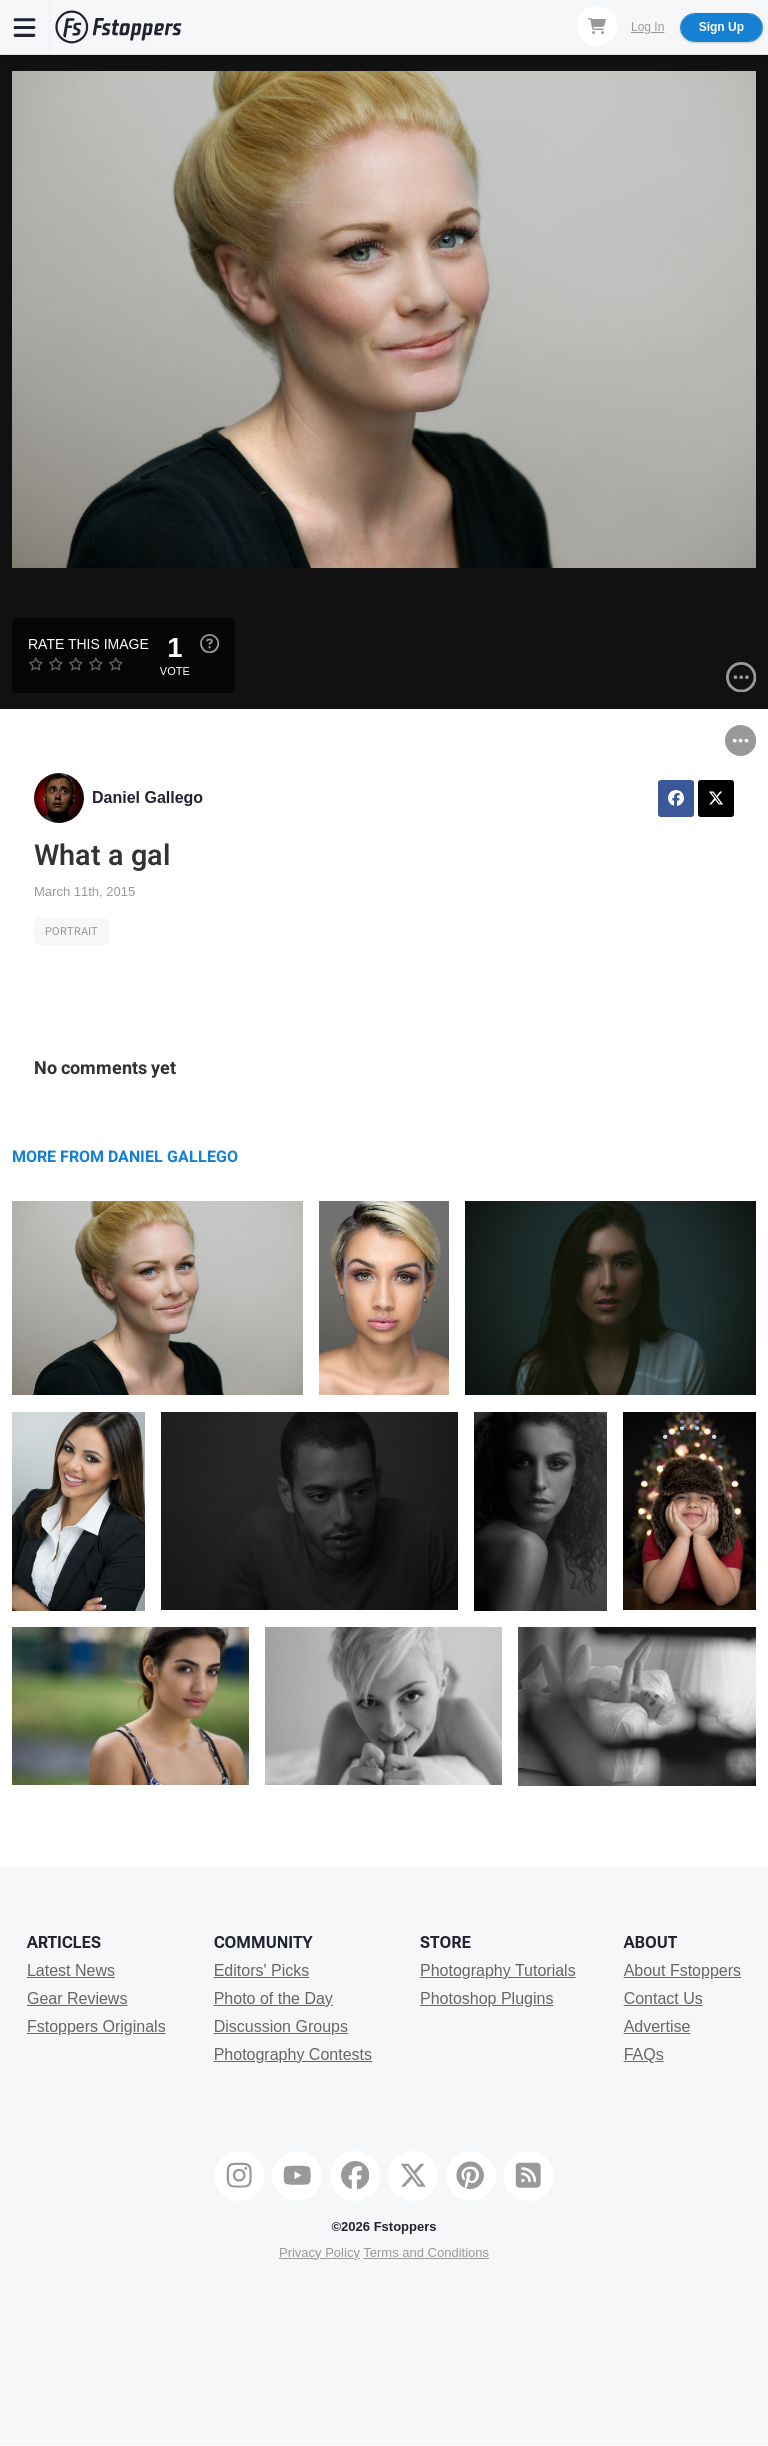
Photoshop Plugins (486, 1998)
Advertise (657, 2026)
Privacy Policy (319, 2252)
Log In (647, 27)
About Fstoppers (682, 1970)
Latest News (71, 1970)
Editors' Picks (262, 1970)
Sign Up (721, 27)
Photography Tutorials (498, 1970)
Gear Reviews (77, 1998)
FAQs (644, 2054)
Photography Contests (293, 2054)
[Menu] (25, 27)
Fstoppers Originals (96, 2026)
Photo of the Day (273, 1998)
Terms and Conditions (426, 2252)
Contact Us (663, 1998)
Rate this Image (88, 644)
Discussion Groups (281, 2026)
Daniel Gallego (147, 797)
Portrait (71, 931)
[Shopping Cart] (597, 26)
